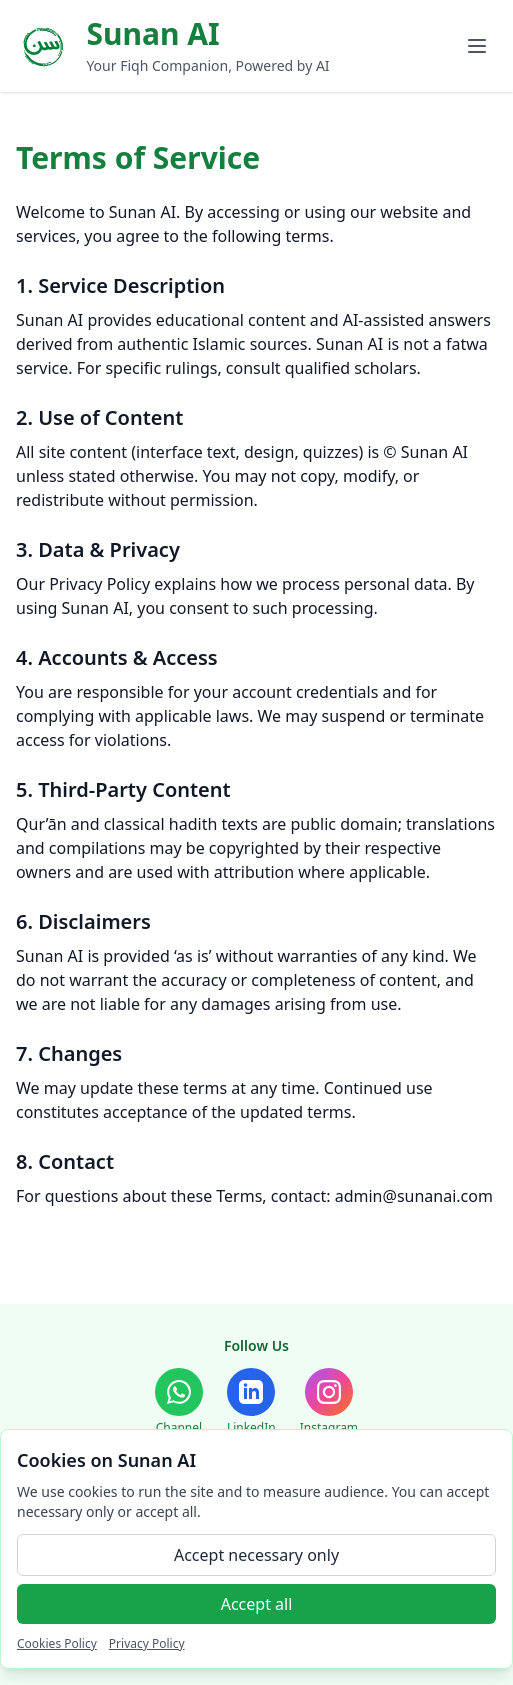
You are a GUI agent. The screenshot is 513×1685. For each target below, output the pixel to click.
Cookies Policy (57, 1643)
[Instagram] (329, 1402)
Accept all (257, 1604)
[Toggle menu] (477, 46)
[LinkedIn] (251, 1402)
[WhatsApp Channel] (179, 1402)
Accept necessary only (256, 1555)
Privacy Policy (147, 1643)
